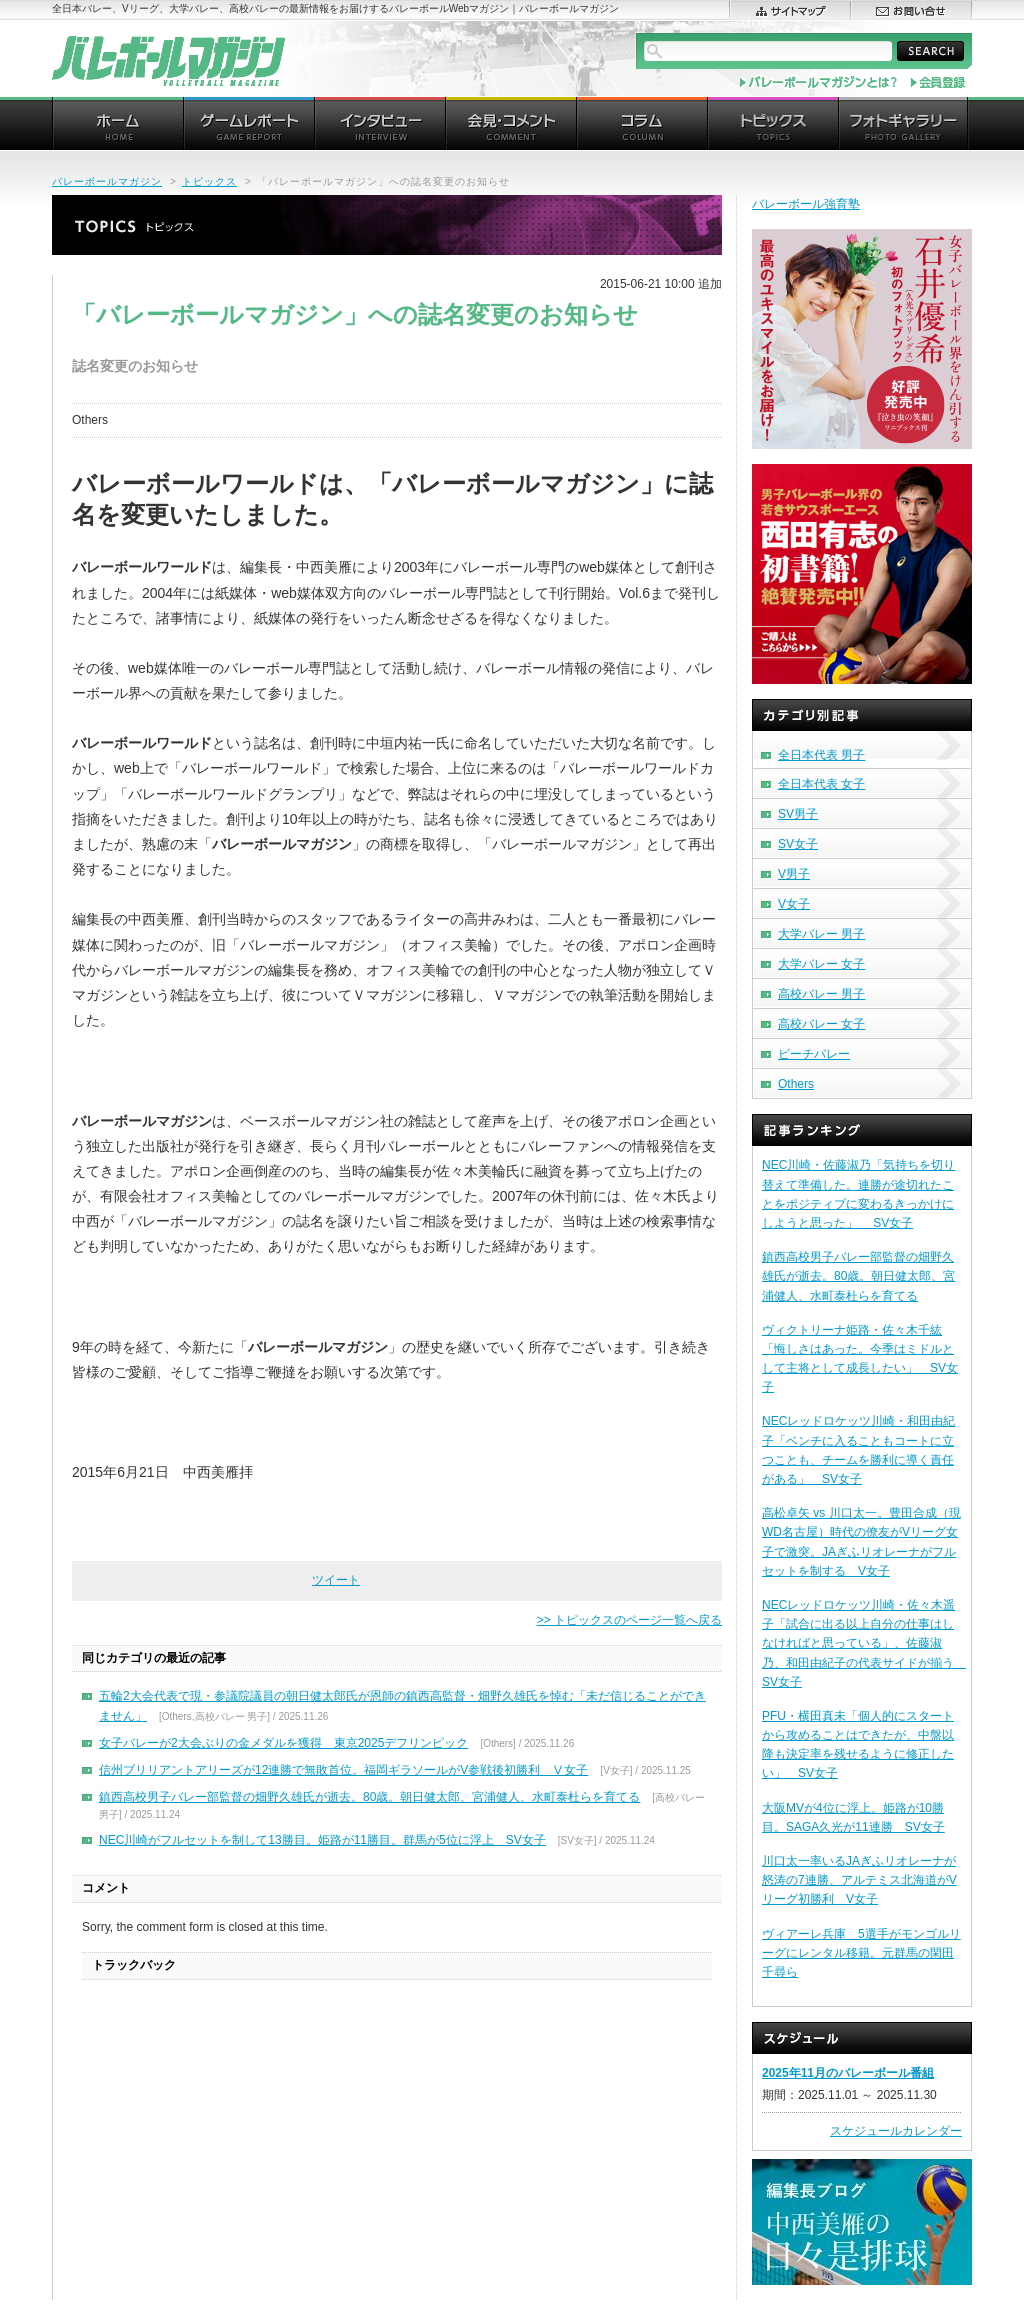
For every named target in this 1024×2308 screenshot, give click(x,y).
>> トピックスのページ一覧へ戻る (629, 1620)
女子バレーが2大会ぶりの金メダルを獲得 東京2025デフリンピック (283, 1743)
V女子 (794, 904)
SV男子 (798, 814)
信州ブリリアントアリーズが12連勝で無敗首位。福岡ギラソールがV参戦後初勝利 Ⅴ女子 (343, 1770)
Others (796, 1084)
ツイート (336, 1580)
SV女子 (798, 844)
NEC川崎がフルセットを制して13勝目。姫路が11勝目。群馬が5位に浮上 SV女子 (322, 1840)
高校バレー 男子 (821, 994)
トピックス (209, 181)
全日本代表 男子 (821, 755)
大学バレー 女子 (821, 964)
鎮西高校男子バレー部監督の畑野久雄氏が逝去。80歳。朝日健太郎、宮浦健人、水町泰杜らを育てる (369, 1797)
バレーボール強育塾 (806, 204)
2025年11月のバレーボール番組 (848, 2073)
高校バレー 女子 (821, 1024)
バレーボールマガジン (107, 181)
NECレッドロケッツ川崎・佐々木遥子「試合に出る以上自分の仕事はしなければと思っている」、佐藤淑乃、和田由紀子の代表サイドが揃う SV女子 (864, 1643)
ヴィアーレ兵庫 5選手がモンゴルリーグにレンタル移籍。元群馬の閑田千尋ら (861, 1953)
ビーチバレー (814, 1054)
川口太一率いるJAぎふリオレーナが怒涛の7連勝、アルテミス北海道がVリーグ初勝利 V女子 (859, 1880)
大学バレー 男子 (821, 934)
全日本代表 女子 (821, 784)
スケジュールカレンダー (896, 2131)
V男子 (794, 874)
